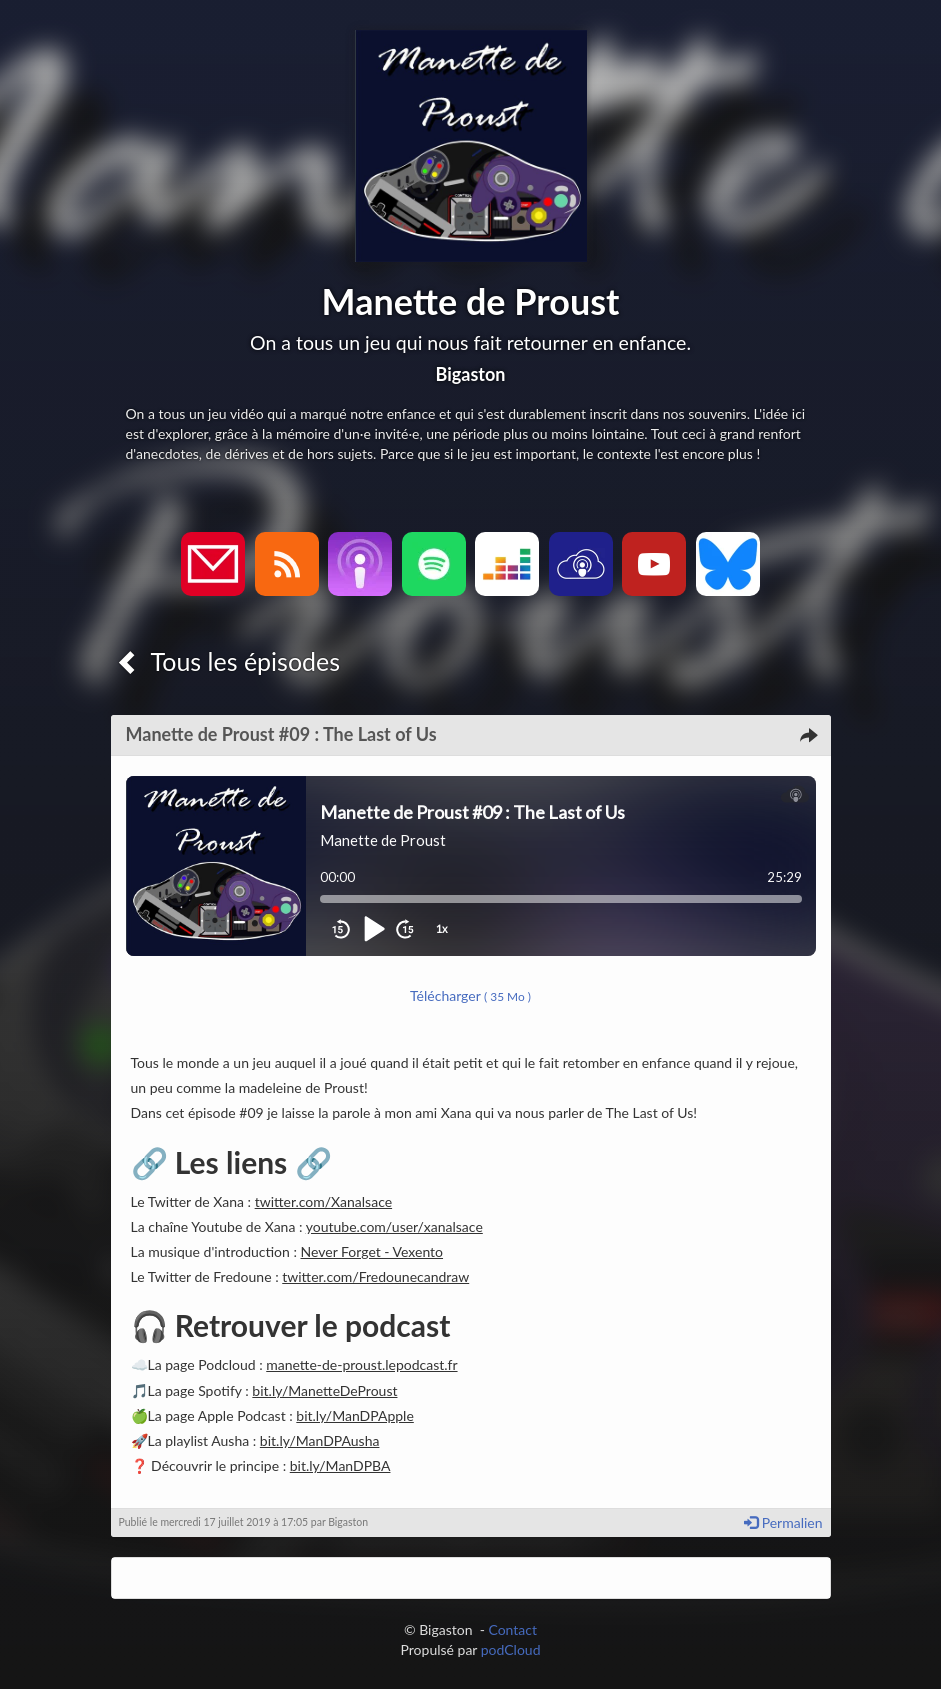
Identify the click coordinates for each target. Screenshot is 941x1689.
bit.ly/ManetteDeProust (324, 1390)
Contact (512, 1629)
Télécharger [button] (470, 995)
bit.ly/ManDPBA (340, 1465)
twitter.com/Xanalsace (323, 1201)
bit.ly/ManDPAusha (320, 1440)
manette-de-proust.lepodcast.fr (361, 1364)
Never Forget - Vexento (372, 1251)
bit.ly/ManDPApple (354, 1415)
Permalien (783, 1522)
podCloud (511, 1649)
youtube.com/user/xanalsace (394, 1226)
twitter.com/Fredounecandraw (375, 1276)
